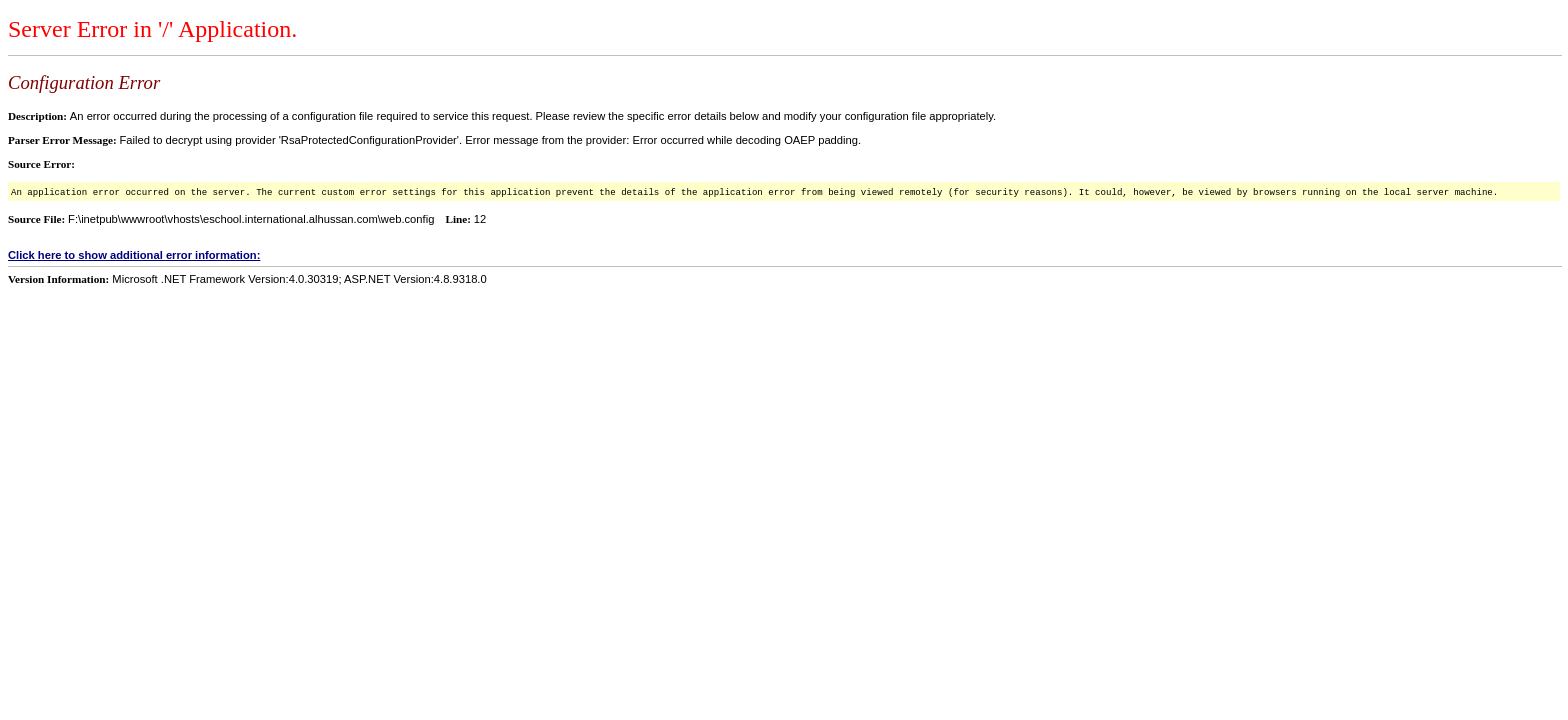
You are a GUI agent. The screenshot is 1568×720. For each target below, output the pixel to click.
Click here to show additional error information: (134, 255)
